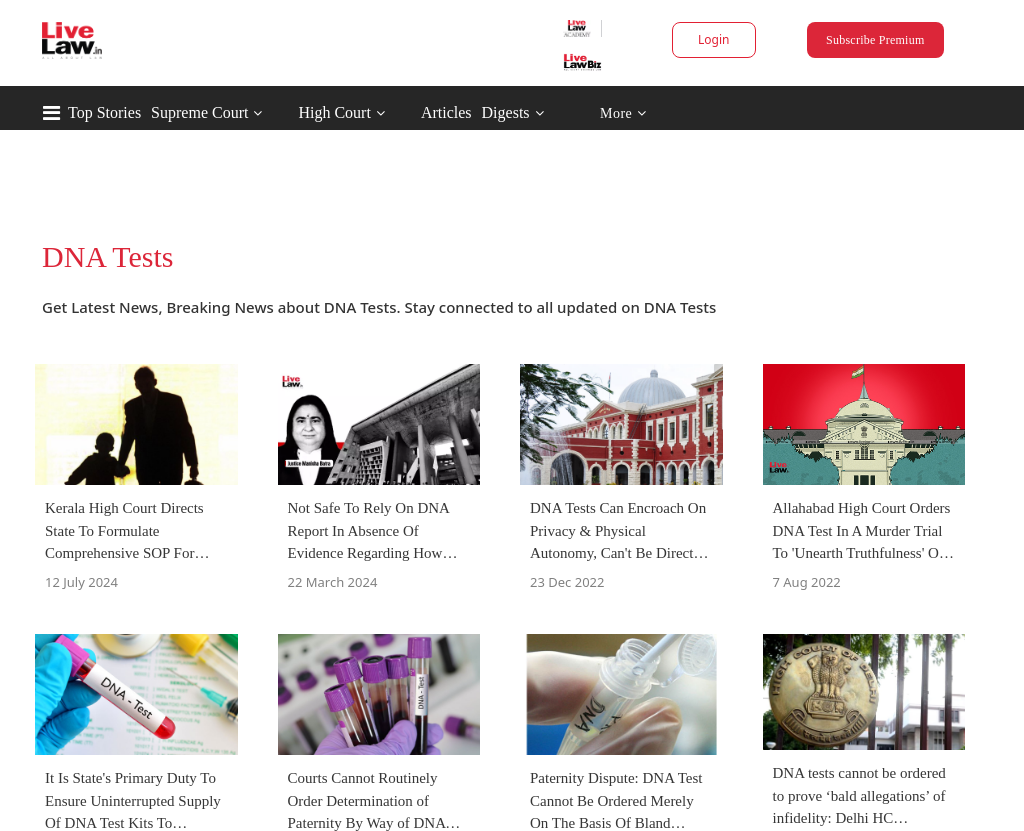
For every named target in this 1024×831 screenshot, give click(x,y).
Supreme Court (199, 112)
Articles (446, 112)
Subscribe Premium (875, 40)
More (623, 113)
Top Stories (104, 112)
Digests (506, 112)
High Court (334, 112)
